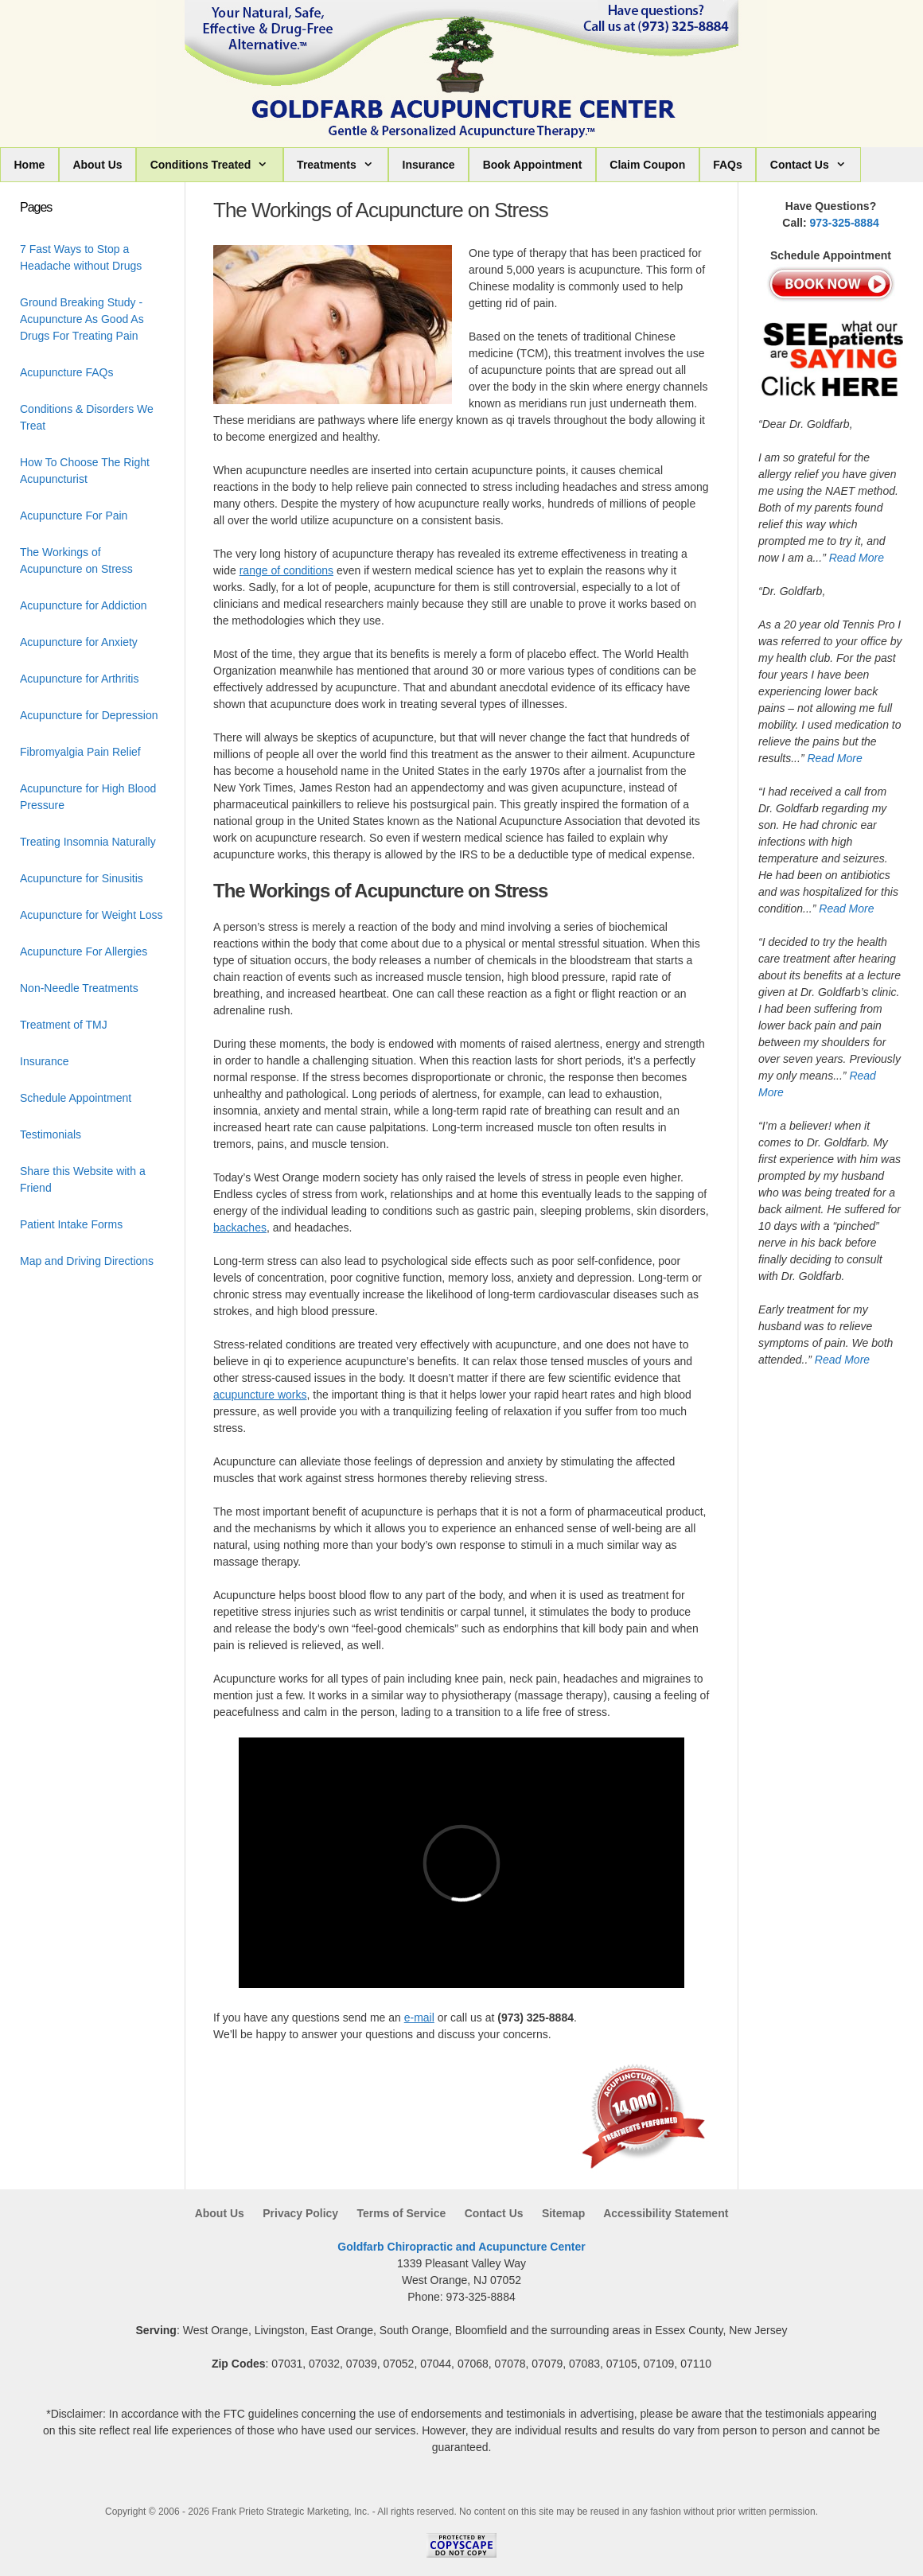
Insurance (429, 164)
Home (29, 164)
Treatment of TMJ (63, 1024)
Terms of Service (401, 2213)
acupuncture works (260, 1394)
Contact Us (815, 164)
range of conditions (286, 570)
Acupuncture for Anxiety (79, 642)
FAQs (727, 164)
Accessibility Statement (665, 2213)
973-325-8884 (844, 222)
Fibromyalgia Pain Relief (80, 751)
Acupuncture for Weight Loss (91, 915)
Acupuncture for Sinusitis (81, 878)
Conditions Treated (216, 164)
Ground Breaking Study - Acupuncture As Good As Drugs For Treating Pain (82, 319)
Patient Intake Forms (71, 1224)
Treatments (342, 164)
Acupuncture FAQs (67, 372)
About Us (97, 164)
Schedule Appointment (75, 1097)
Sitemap (563, 2213)
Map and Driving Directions (87, 1261)
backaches (240, 1227)
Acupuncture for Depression (89, 715)
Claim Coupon (647, 164)
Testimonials (50, 1134)
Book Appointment (532, 164)
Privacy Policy (300, 2213)
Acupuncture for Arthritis (79, 678)
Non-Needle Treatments (79, 988)
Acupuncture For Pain (73, 515)
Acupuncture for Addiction (83, 605)
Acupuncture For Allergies (83, 951)
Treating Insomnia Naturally (88, 841)
